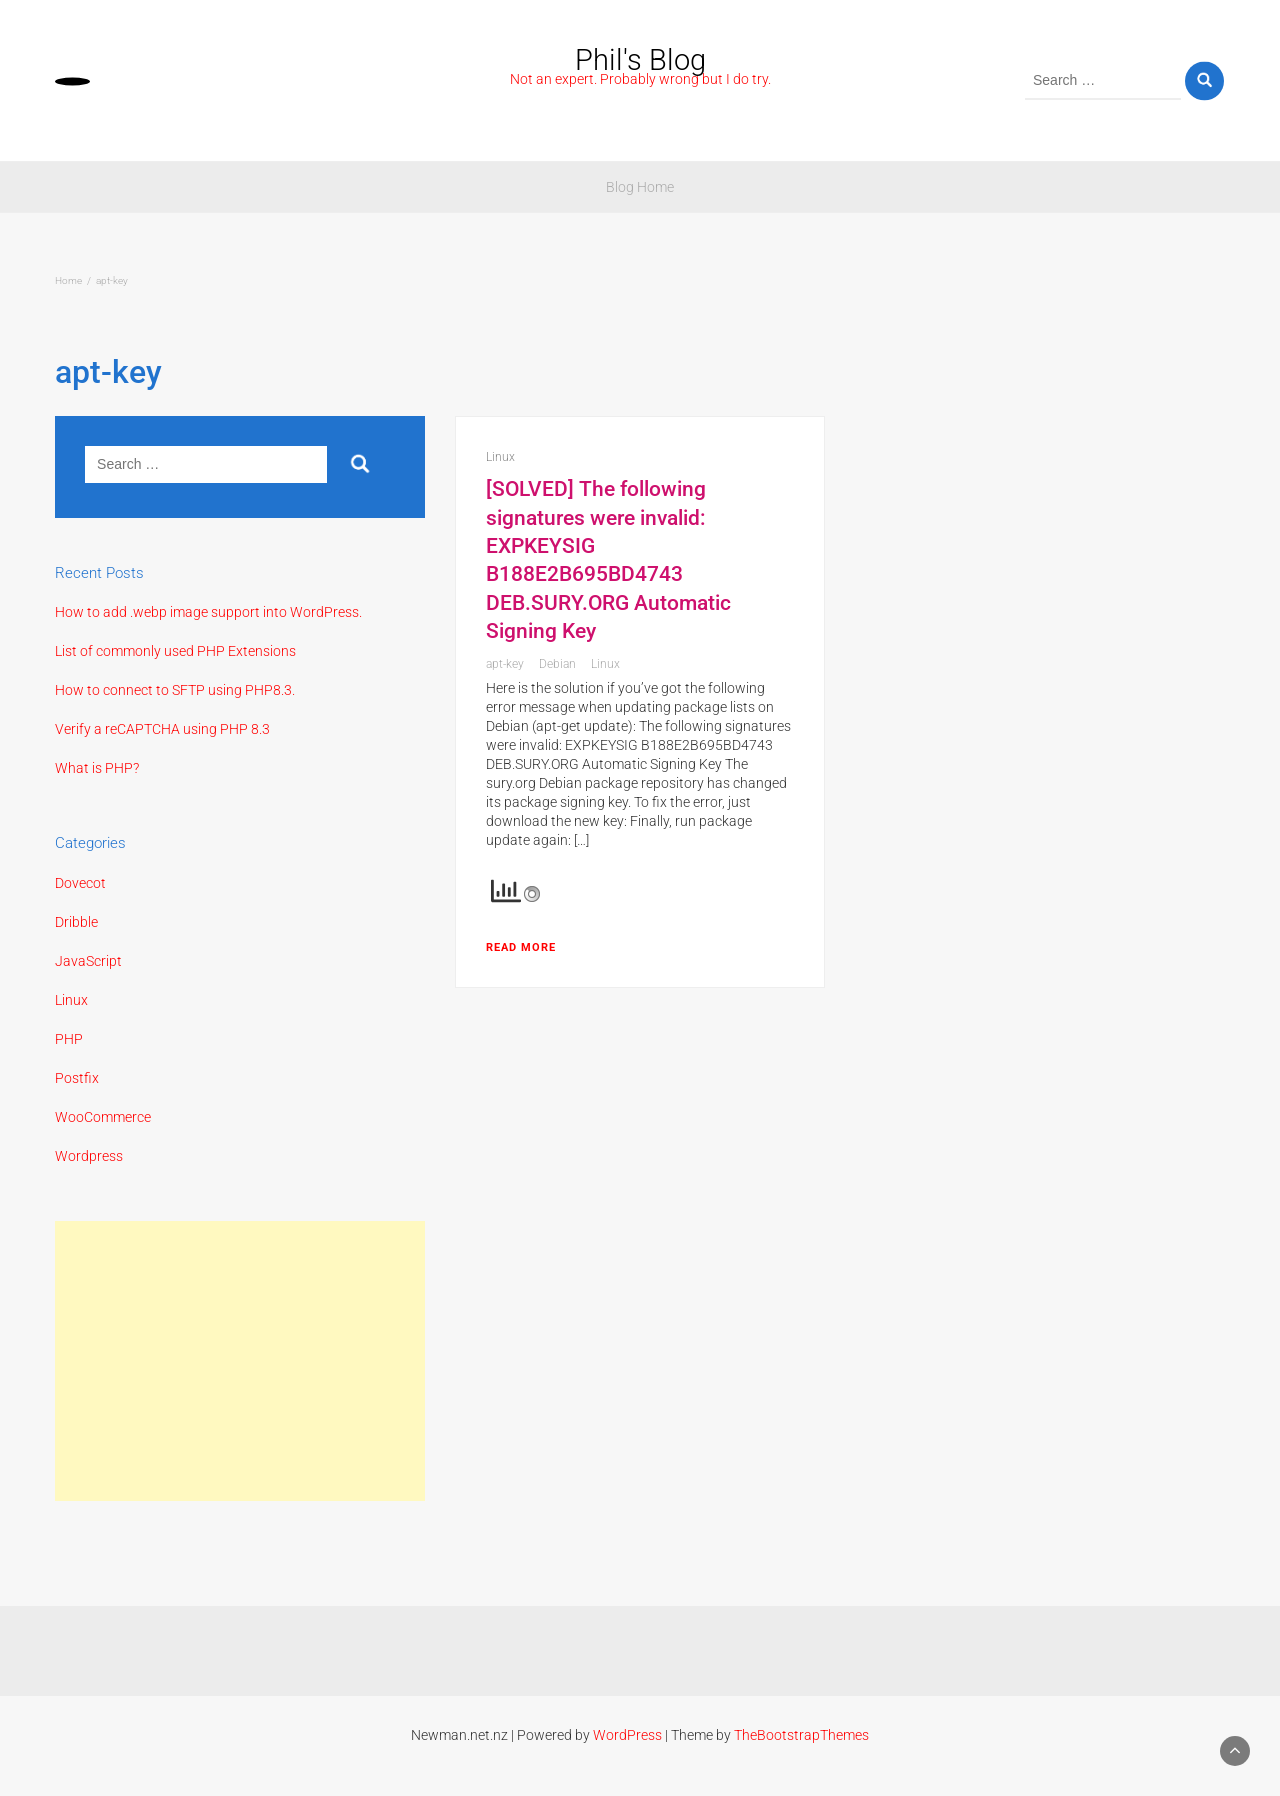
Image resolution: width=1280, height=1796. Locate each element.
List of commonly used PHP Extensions (175, 651)
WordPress (627, 1735)
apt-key (505, 664)
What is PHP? (97, 768)
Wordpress (89, 1156)
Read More (521, 947)
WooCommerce (103, 1117)
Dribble (76, 922)
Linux (71, 1000)
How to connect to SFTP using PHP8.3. (175, 690)
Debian (557, 664)
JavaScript (88, 961)
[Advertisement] (240, 1361)
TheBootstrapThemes (801, 1735)
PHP (69, 1039)
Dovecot (80, 883)
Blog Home (640, 187)
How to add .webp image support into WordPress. (208, 612)
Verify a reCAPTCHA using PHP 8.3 (162, 729)
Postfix (77, 1078)
